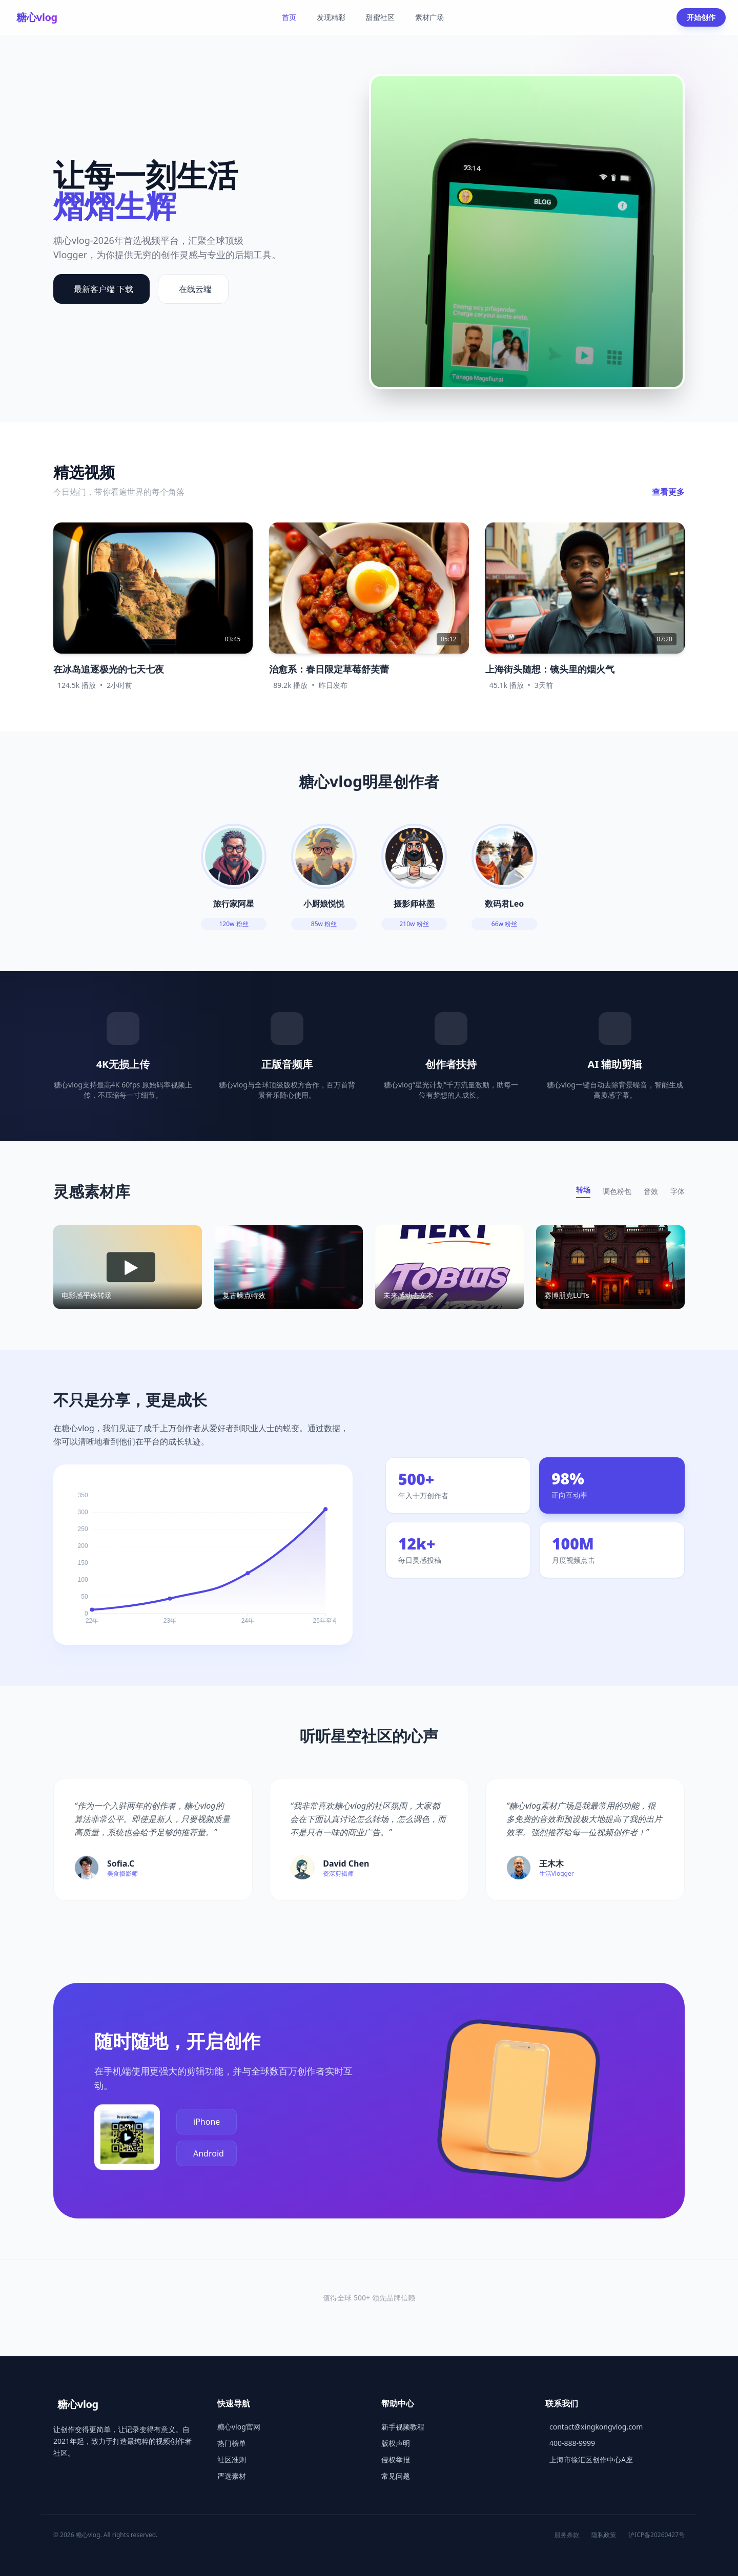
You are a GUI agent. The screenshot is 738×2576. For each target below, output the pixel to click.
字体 (677, 1191)
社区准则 (231, 2459)
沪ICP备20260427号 (656, 2535)
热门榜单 (231, 2443)
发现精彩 (331, 17)
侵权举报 (395, 2459)
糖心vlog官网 (238, 2427)
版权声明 (395, 2443)
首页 (289, 17)
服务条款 (567, 2535)
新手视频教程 (402, 2427)
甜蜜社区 (380, 17)
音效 (651, 1191)
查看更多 (668, 491)
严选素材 (231, 2476)
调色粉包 (617, 1191)
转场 (583, 1190)
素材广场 (429, 17)
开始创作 (701, 17)
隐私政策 (603, 2535)
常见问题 (395, 2476)
